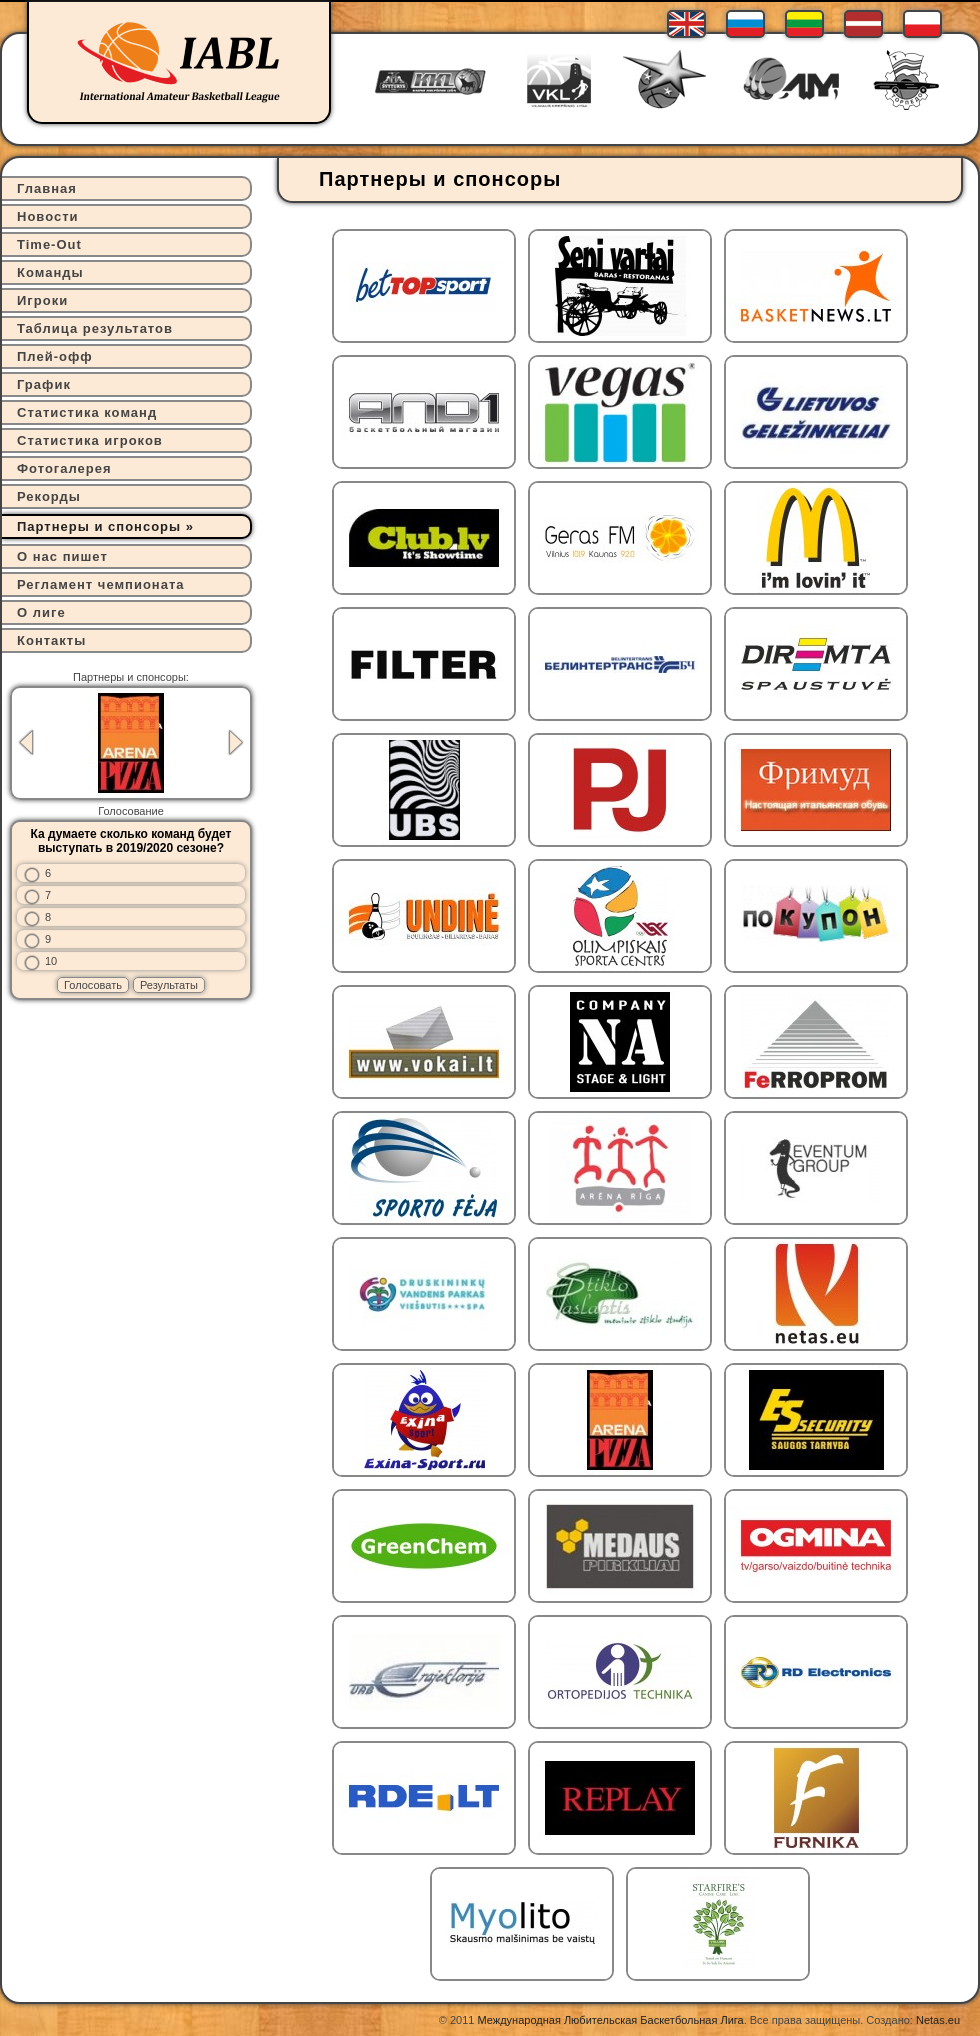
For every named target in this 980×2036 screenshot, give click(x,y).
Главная (47, 188)
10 (51, 961)
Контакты (51, 640)
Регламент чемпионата (101, 584)
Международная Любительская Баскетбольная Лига (611, 2020)
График (44, 384)
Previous (26, 742)
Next (236, 742)
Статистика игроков (90, 440)
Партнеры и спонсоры (99, 526)
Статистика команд (87, 412)
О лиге (41, 612)
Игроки (42, 300)
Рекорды (49, 496)
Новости (48, 216)
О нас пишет (62, 556)
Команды (50, 272)
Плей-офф (55, 356)
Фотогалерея (64, 468)
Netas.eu (938, 2020)
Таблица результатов (95, 328)
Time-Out (49, 244)
